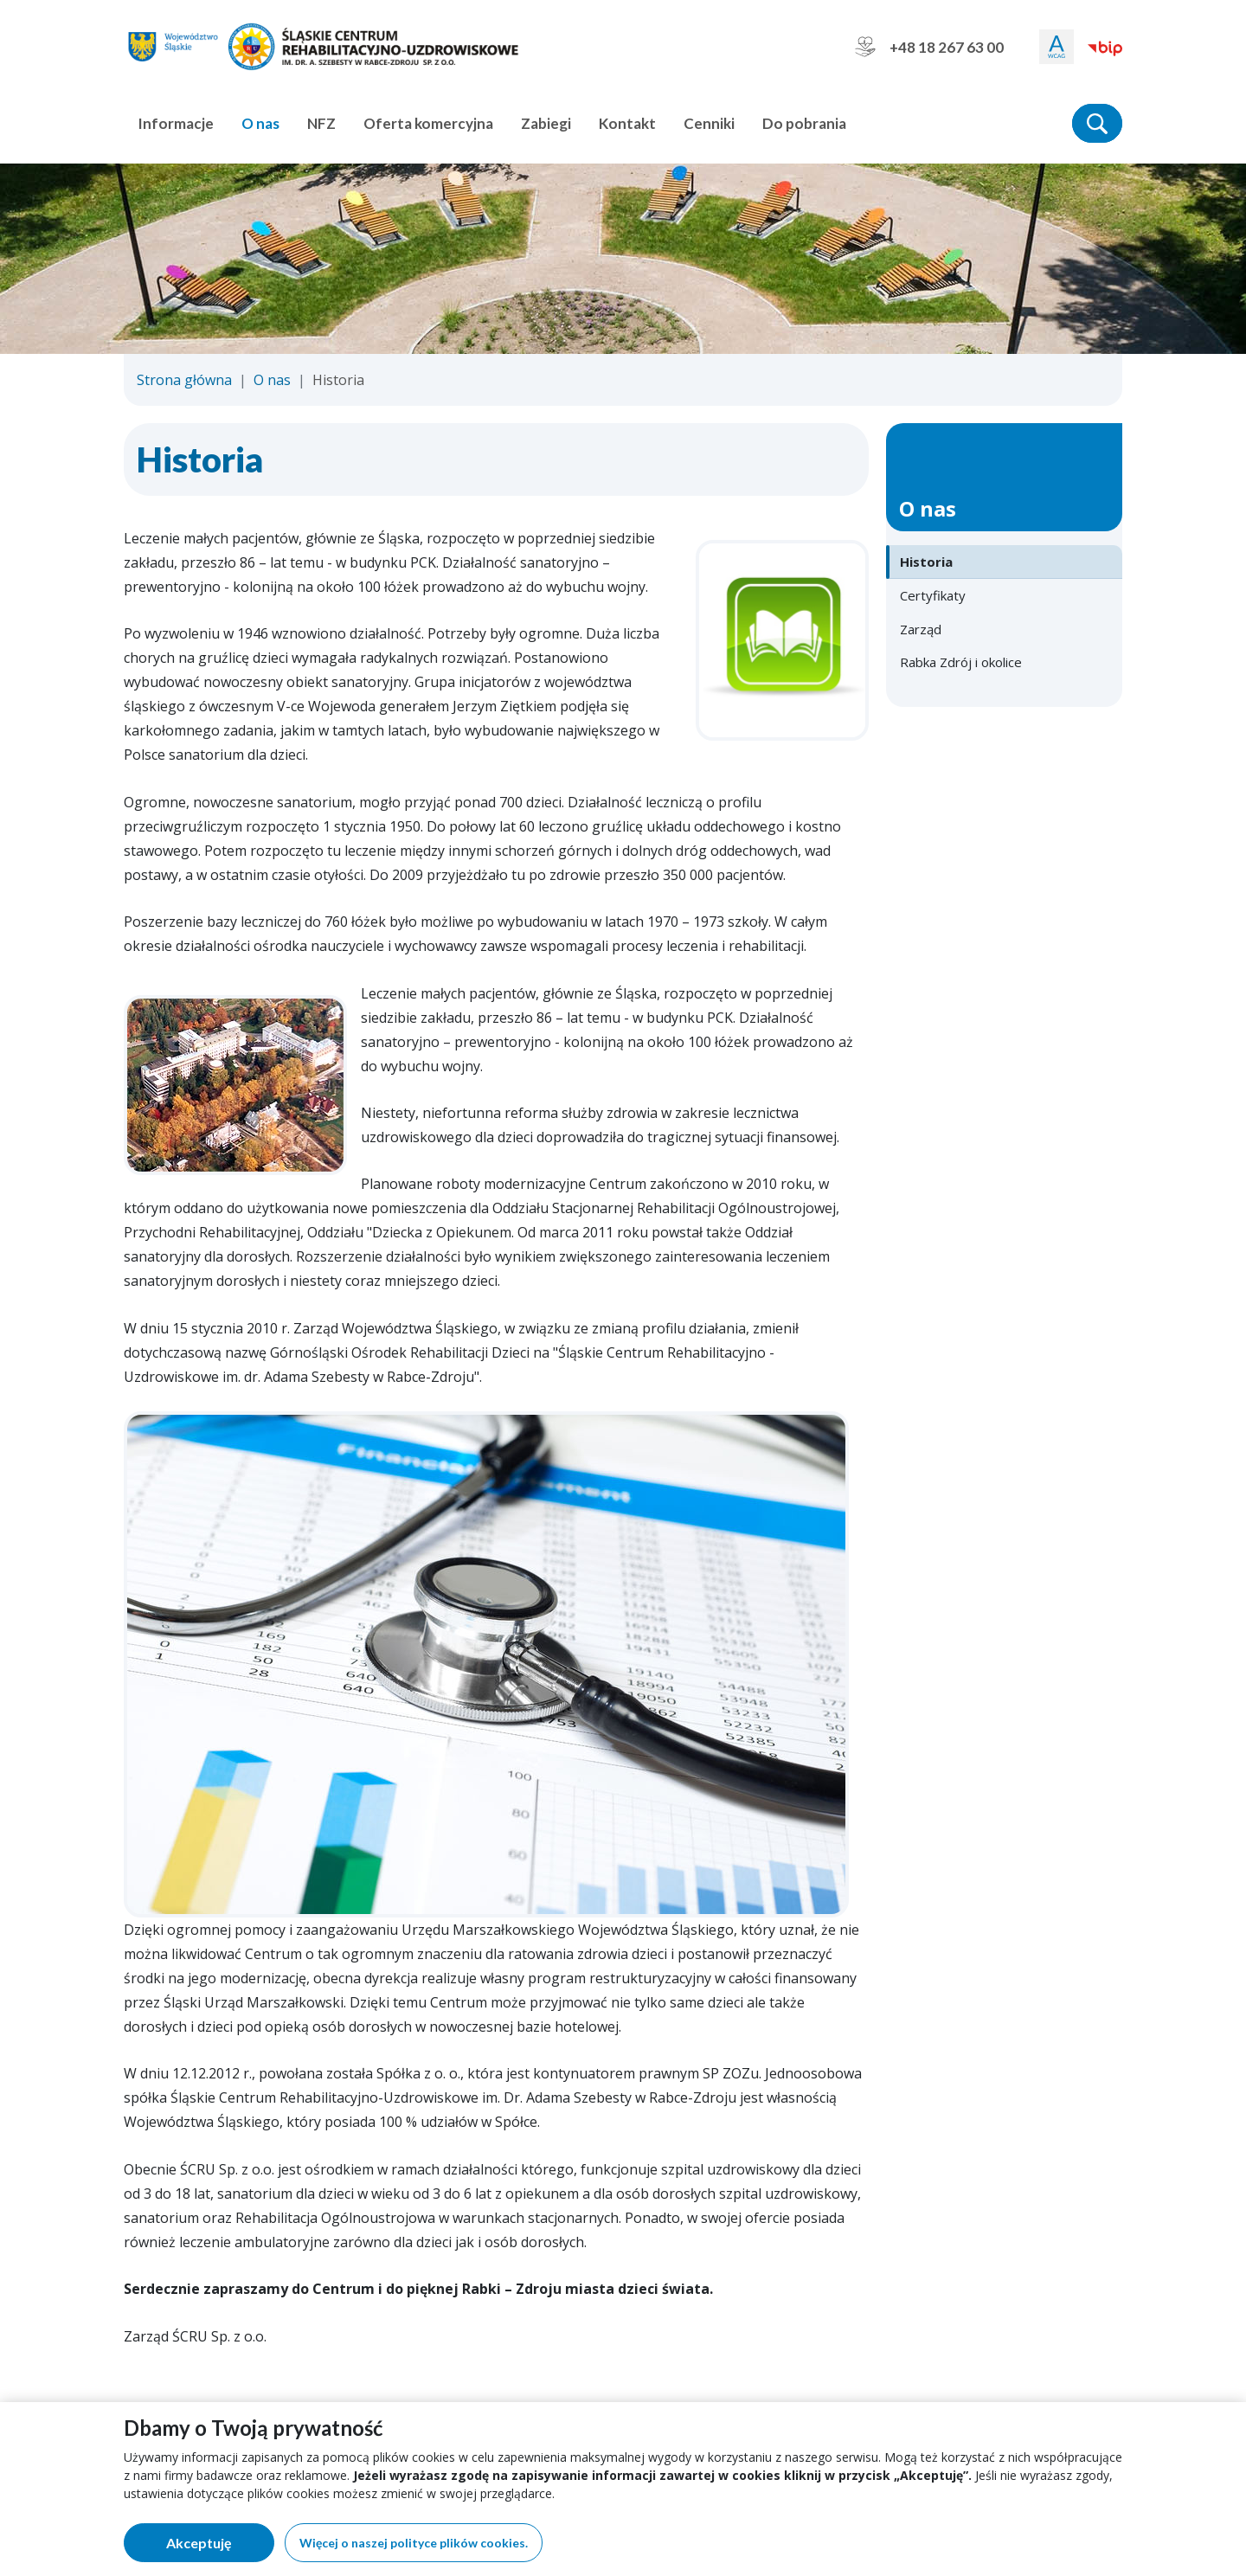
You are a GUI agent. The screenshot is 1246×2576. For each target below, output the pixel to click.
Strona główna (184, 379)
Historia (926, 561)
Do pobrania (804, 123)
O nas (272, 379)
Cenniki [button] (709, 123)
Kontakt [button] (627, 123)
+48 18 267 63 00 (929, 46)
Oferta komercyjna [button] (428, 123)
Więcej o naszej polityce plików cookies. (413, 2542)
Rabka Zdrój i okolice (961, 662)
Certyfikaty (933, 595)
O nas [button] (260, 123)
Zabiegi (546, 123)
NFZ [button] (321, 123)
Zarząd (920, 629)
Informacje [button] (176, 123)
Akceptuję (220, 2546)
